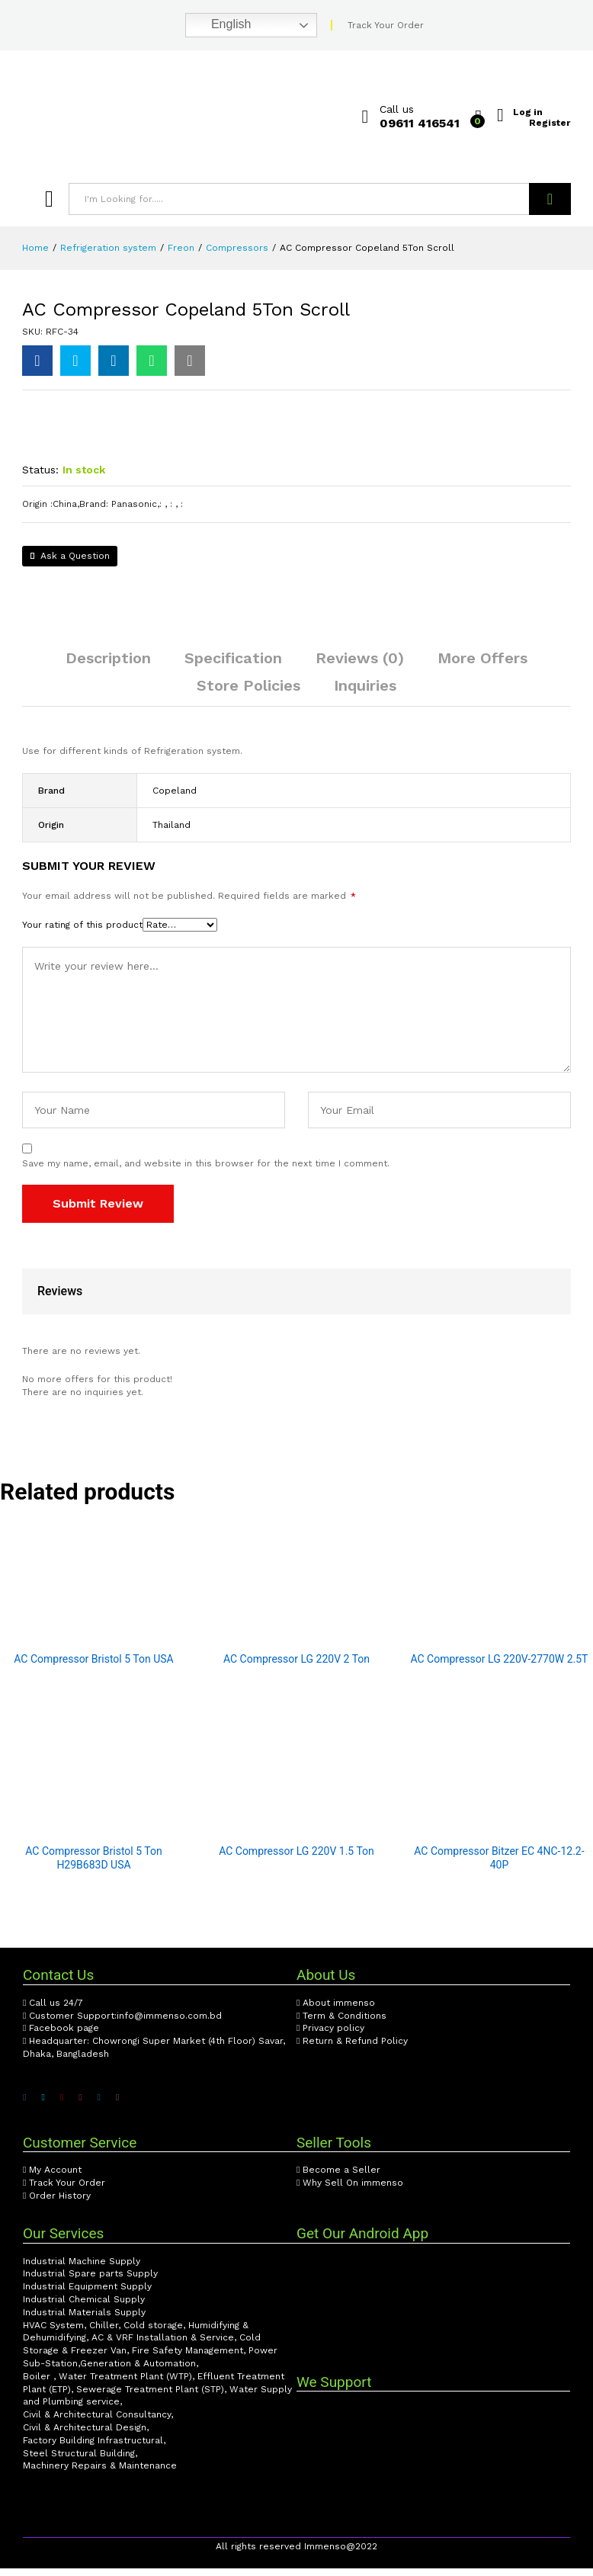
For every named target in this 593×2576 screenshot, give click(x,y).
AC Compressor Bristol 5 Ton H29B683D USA (93, 1865)
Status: (40, 477)
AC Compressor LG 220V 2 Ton (296, 1666)
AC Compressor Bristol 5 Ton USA (93, 1666)
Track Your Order (386, 25)
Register (549, 122)
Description (108, 665)
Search (550, 199)
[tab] (108, 672)
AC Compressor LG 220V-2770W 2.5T (499, 1666)
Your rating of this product (82, 932)
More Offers (482, 665)
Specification (233, 665)
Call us (397, 109)
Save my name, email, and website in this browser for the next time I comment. (205, 1171)
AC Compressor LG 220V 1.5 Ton (296, 1859)
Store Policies (248, 693)
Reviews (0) (360, 665)
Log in (528, 111)
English (221, 25)
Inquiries (365, 693)
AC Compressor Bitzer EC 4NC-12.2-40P (499, 1865)
